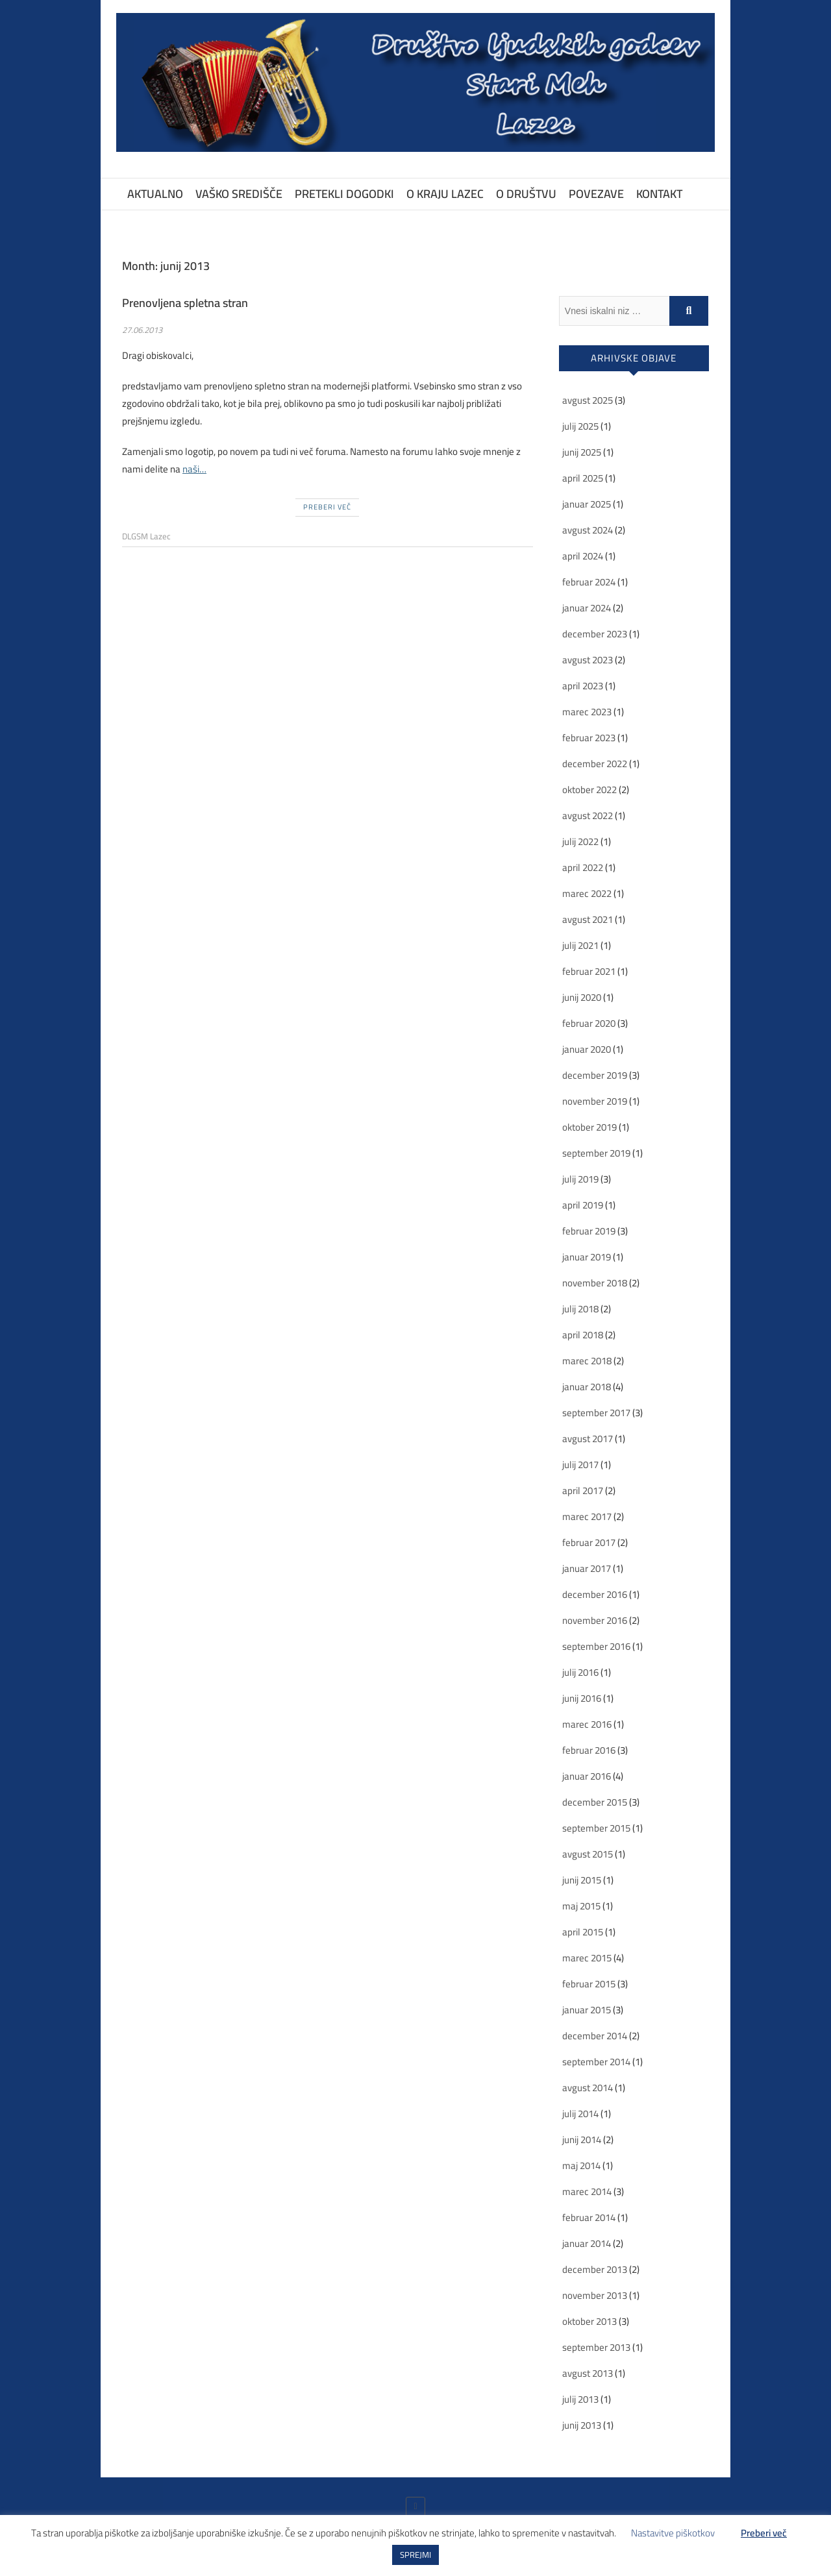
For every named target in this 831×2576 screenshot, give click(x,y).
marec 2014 (587, 2191)
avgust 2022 (587, 815)
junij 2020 (581, 997)
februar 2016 (588, 1750)
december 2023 (594, 633)
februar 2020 (588, 1023)
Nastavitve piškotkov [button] (673, 2532)
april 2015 (582, 1931)
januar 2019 (586, 1256)
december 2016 (594, 1594)
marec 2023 (587, 711)
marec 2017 (587, 1516)
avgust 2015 (587, 1854)
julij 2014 (580, 2113)
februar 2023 (588, 737)
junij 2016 (581, 1698)
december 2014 (594, 2035)
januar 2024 (586, 607)
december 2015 (594, 1802)
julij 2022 (580, 841)
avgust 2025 (587, 400)
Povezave (596, 193)
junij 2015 (581, 1880)
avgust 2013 (587, 2373)
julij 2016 (580, 1672)
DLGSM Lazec (146, 536)
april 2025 (582, 478)
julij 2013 (580, 2399)
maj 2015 (581, 1905)
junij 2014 (581, 2139)
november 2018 (594, 1282)
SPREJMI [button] (415, 2554)
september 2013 (596, 2347)
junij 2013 (581, 2425)
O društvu (526, 193)
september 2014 (596, 2061)
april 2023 (582, 685)
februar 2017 (588, 1542)
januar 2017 (586, 1568)
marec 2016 (587, 1724)
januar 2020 (586, 1049)
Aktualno (155, 193)
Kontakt (659, 193)
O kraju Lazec (445, 193)
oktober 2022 (589, 789)
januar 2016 (586, 1776)
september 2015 (596, 1828)
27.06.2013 (142, 329)
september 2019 (596, 1153)
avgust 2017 (587, 1438)
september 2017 (596, 1412)
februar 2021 (588, 971)
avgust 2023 (587, 659)
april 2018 (582, 1334)
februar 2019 (588, 1230)
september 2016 (596, 1646)
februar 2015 (588, 1983)
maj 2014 (581, 2165)
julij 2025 (580, 426)
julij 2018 (580, 1308)
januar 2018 (586, 1386)
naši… (194, 469)
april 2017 (582, 1490)
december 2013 (594, 2269)
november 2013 (594, 2295)
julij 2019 (580, 1179)
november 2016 (594, 1620)
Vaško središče (238, 193)
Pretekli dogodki (344, 193)
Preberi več (327, 506)
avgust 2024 (587, 530)
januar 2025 (586, 504)
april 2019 (582, 1205)
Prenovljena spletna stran (185, 302)
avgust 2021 (587, 919)
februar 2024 (588, 581)
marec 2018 (587, 1360)
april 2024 (582, 555)
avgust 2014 (587, 2087)
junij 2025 (581, 452)
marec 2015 (587, 1957)
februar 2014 (588, 2217)
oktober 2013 (589, 2321)
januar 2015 (586, 2009)
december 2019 (594, 1075)
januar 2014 (586, 2243)
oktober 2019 (589, 1127)
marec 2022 (587, 893)
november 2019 (594, 1101)
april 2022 (582, 867)
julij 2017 (580, 1464)
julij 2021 (580, 945)
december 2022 (594, 763)
